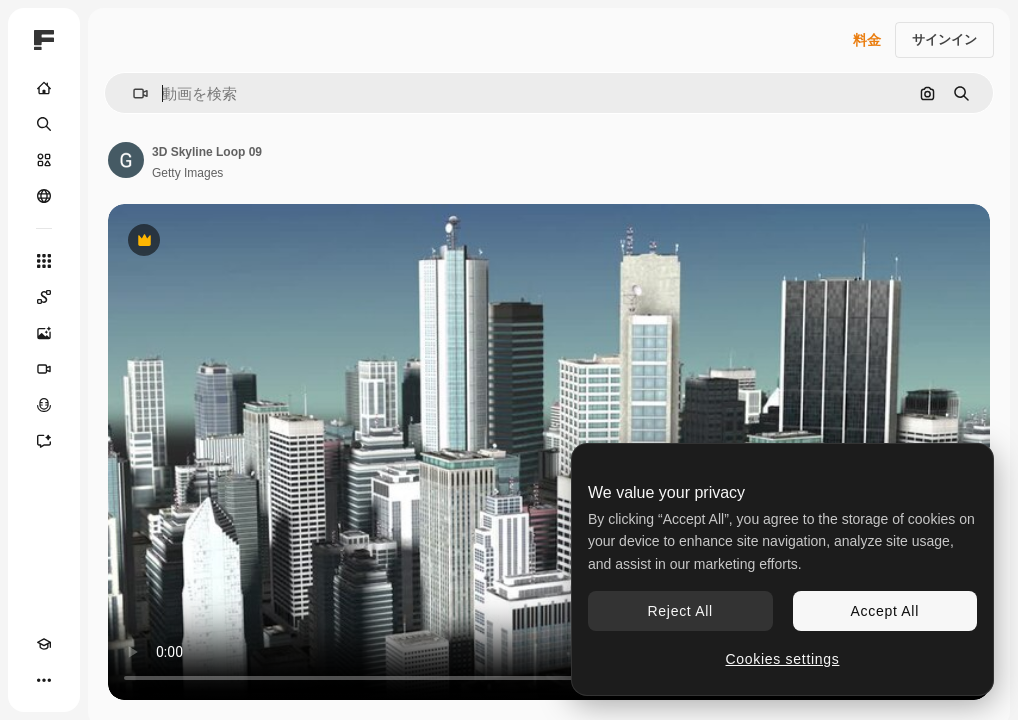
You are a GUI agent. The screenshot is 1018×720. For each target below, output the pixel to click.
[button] (132, 93)
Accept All (885, 611)
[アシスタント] (44, 441)
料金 (867, 40)
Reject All (680, 611)
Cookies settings (783, 659)
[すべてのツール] (44, 261)
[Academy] (44, 644)
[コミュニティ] (44, 196)
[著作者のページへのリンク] (126, 160)
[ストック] (44, 160)
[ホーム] (44, 88)
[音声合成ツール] (44, 405)
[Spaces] (44, 297)
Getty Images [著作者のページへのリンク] (187, 173)
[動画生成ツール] (44, 369)
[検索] (44, 124)
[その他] (44, 680)
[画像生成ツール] (44, 333)
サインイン (944, 39)
